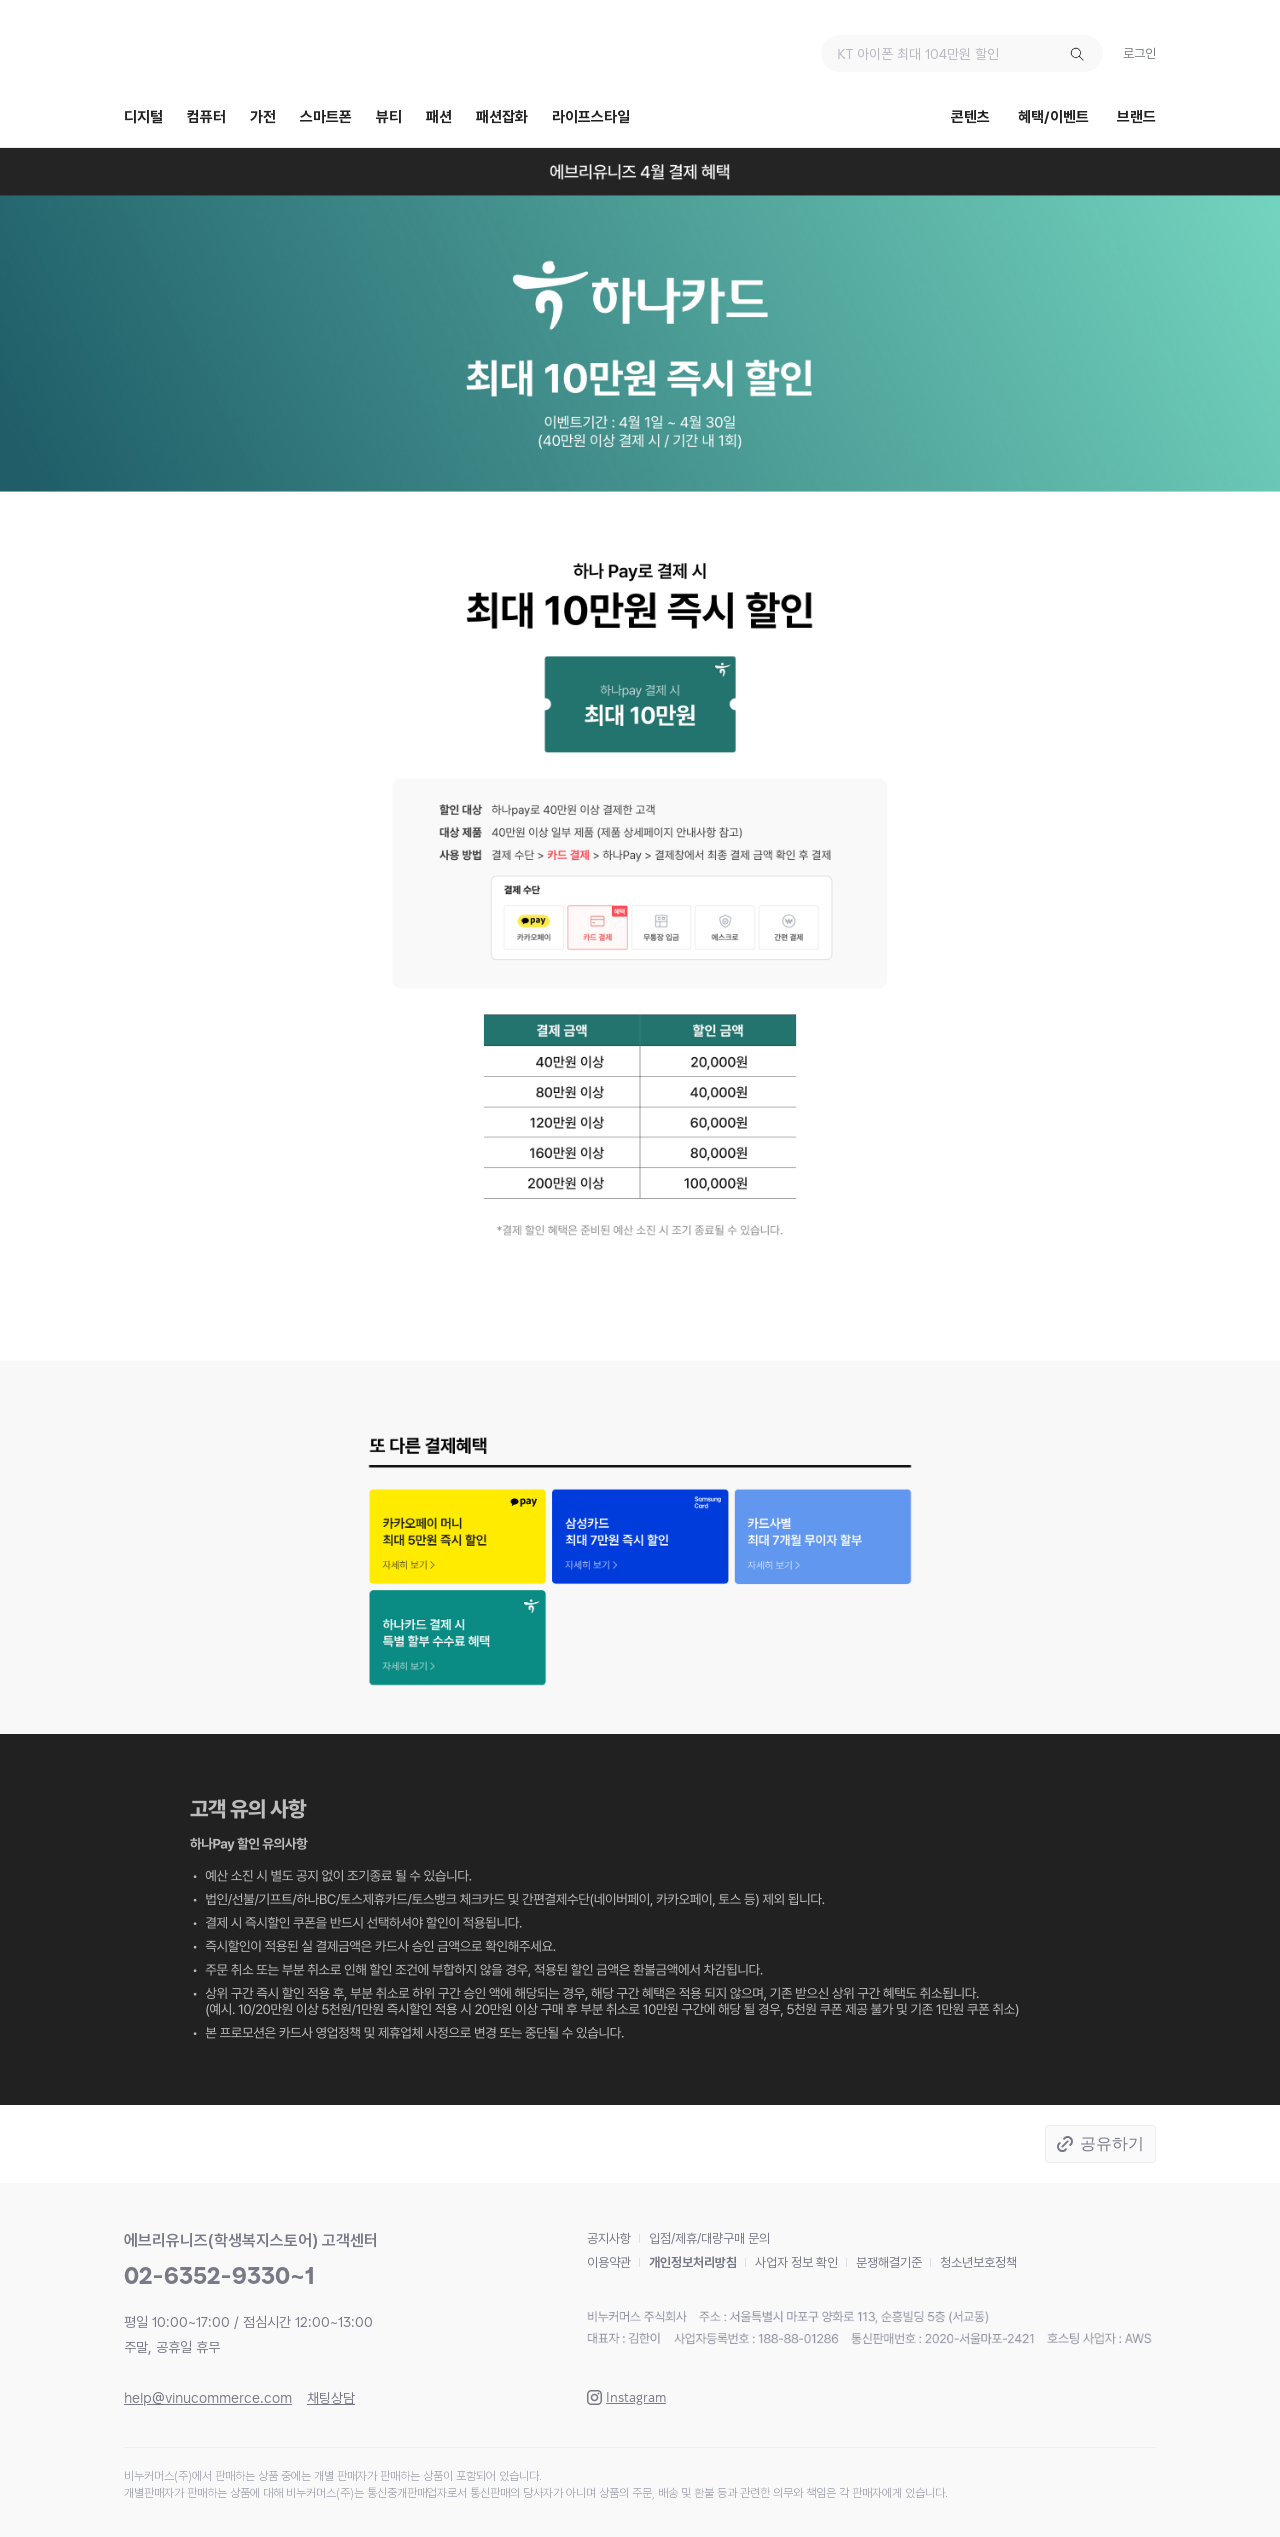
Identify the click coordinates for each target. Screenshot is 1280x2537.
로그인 (1139, 53)
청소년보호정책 (978, 2262)
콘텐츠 (970, 117)
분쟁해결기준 (889, 2262)
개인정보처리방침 (693, 2262)
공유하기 (1112, 2143)
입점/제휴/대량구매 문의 (709, 2238)
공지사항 (609, 2238)
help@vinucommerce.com (208, 2398)
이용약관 (609, 2262)
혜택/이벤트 (1053, 117)
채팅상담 (331, 2398)
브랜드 (1136, 117)
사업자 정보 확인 (796, 2262)
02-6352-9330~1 (219, 2275)
